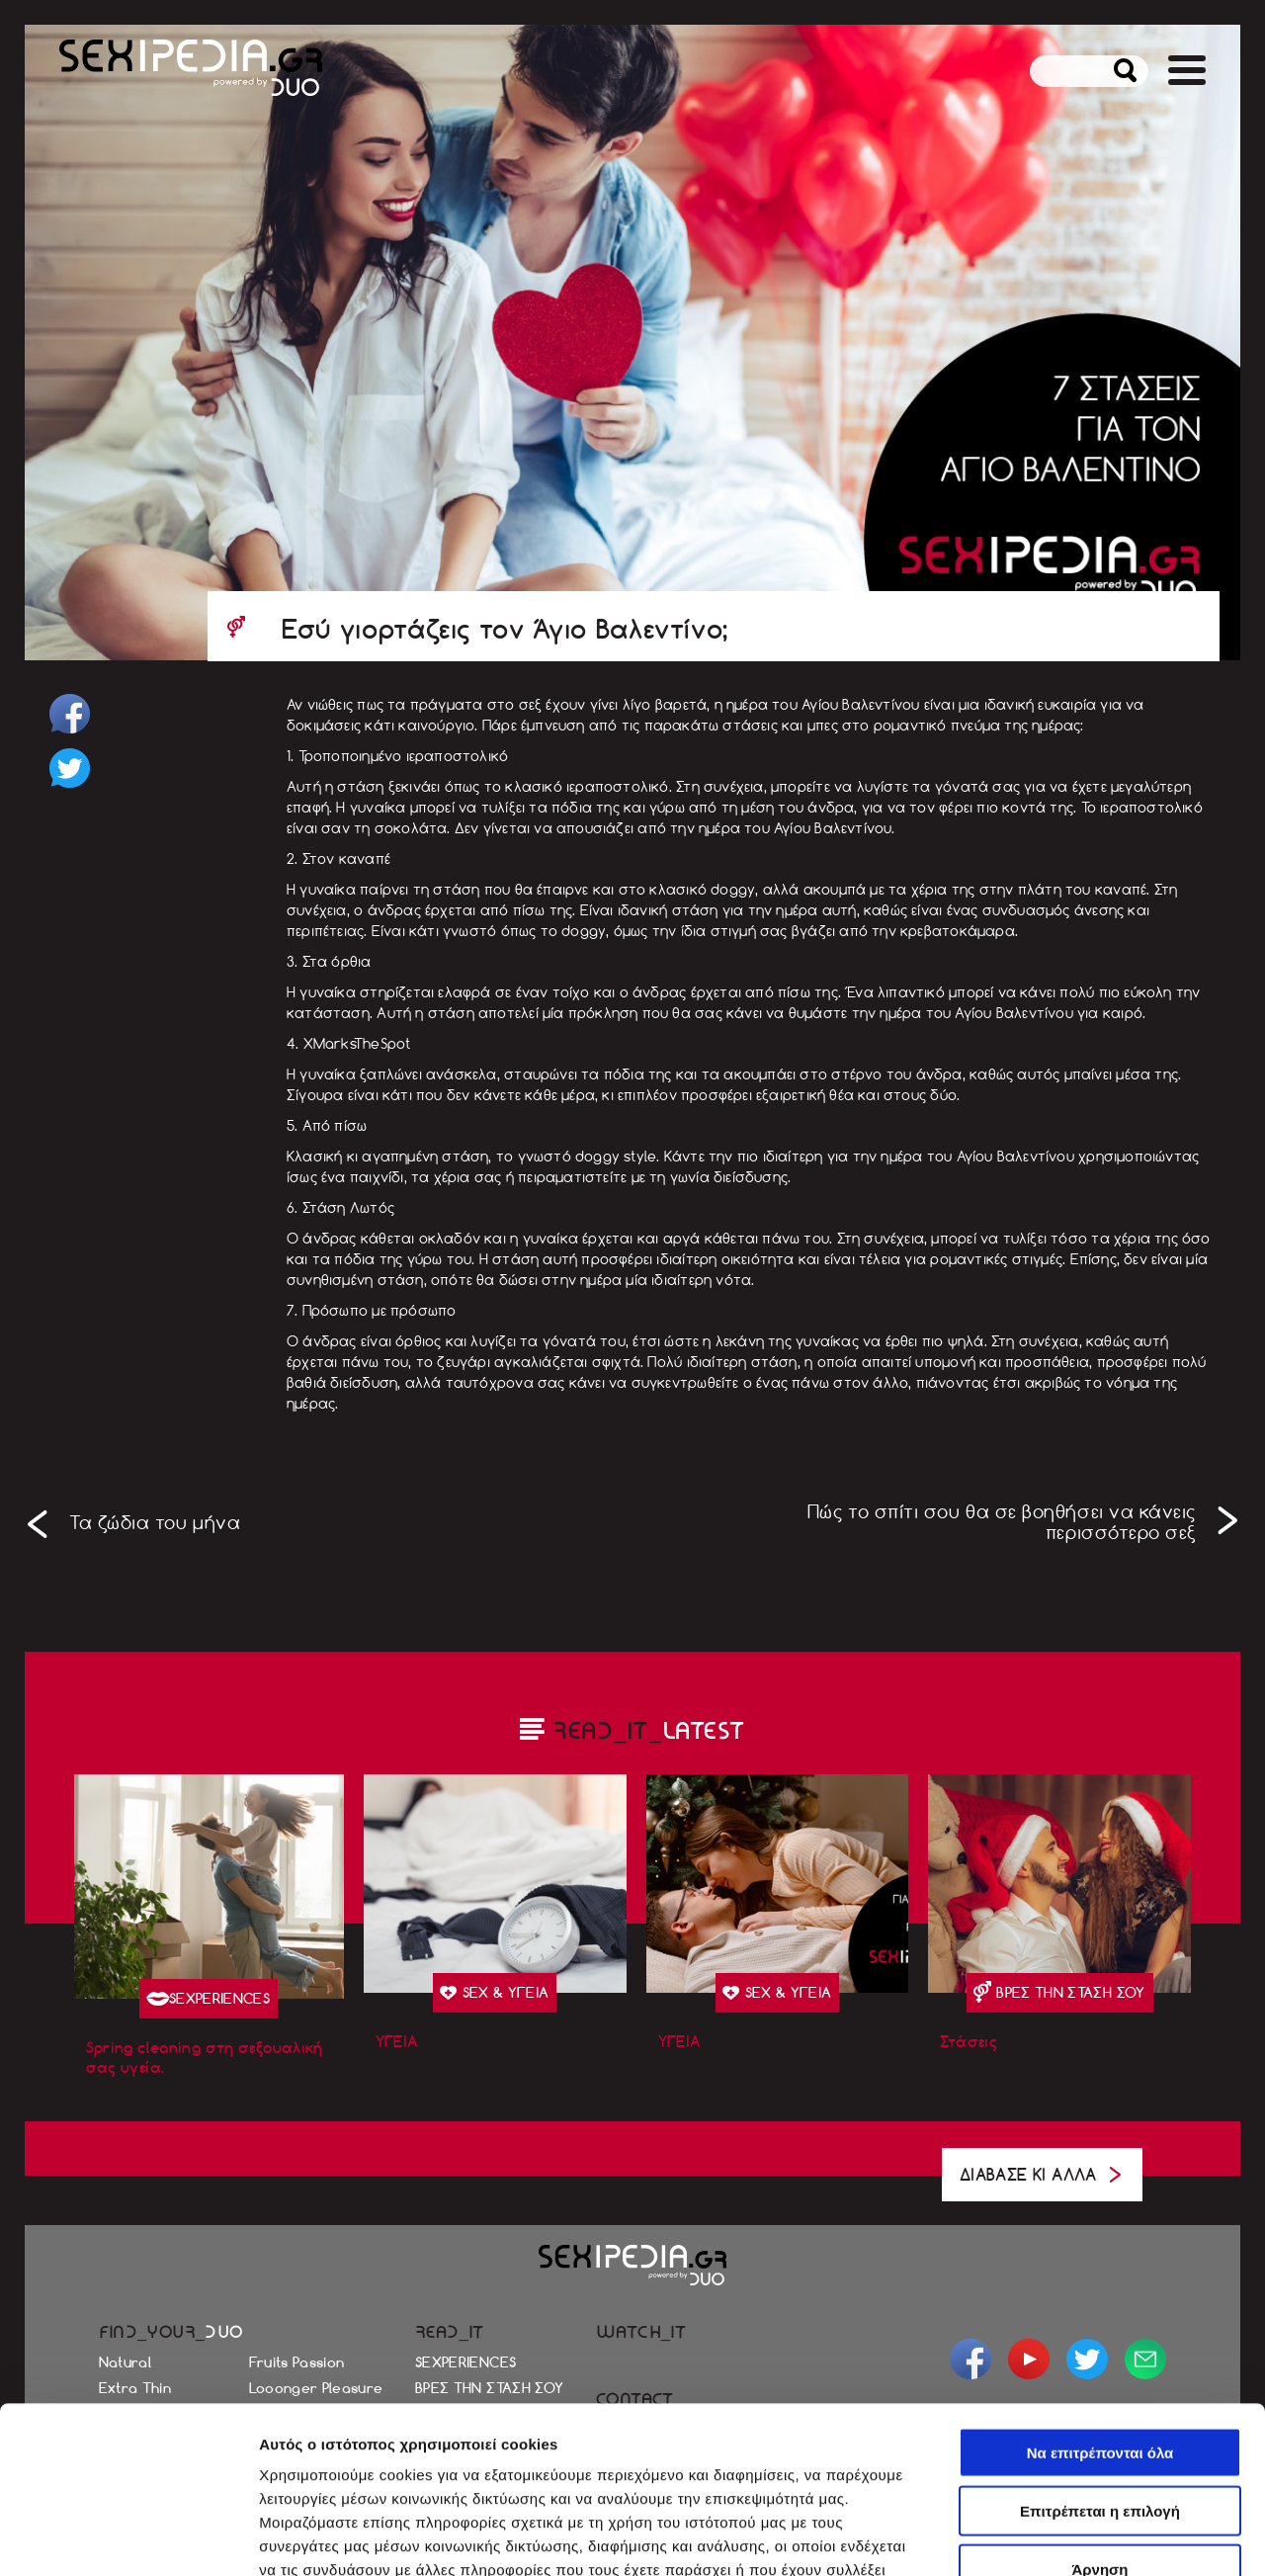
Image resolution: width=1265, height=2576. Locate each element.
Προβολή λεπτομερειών (344, 2537)
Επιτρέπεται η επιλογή (1100, 2344)
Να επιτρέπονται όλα (1100, 2285)
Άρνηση (1099, 2402)
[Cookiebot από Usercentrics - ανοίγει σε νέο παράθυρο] (128, 2537)
